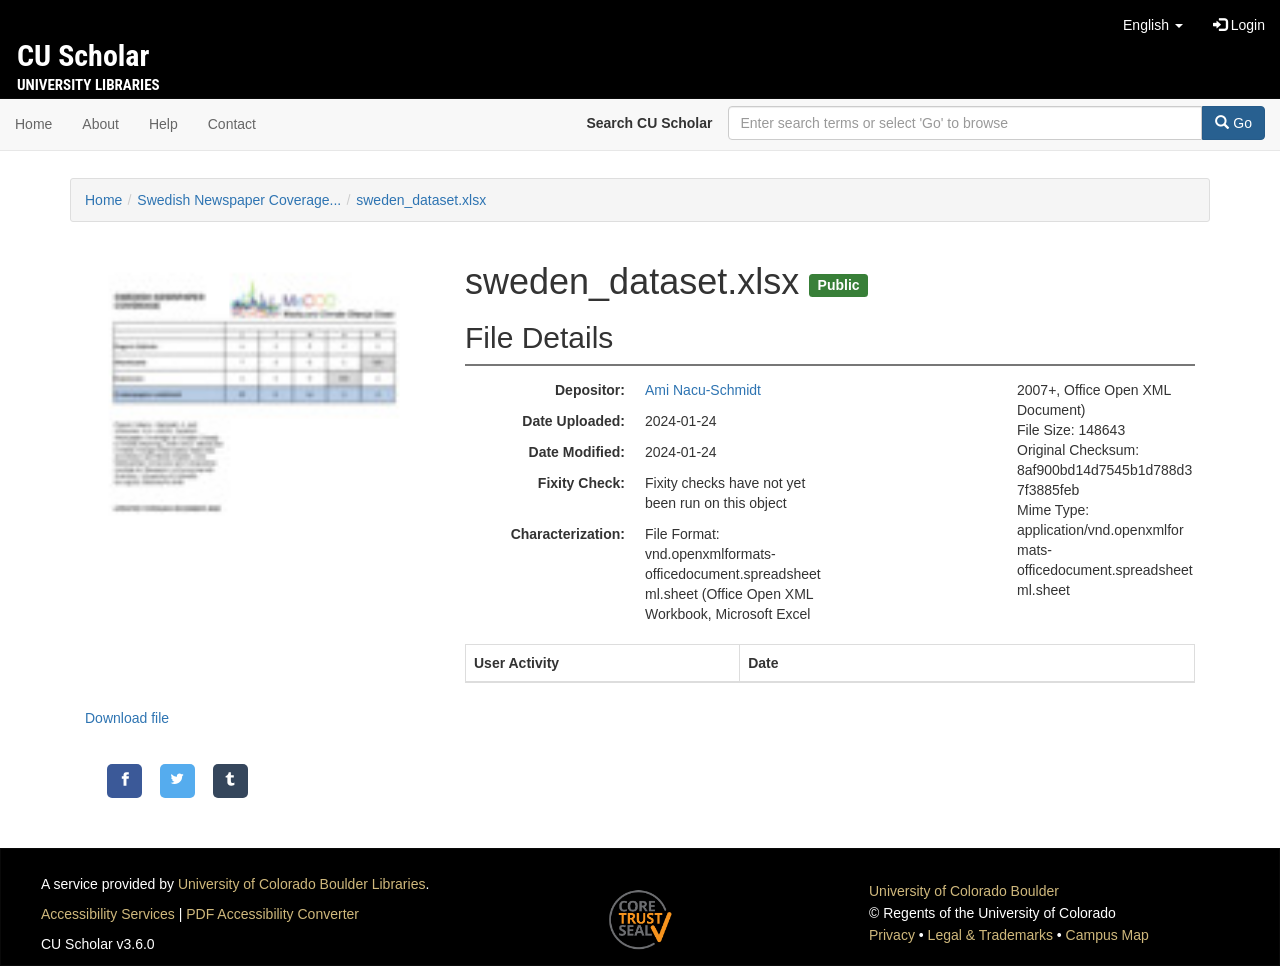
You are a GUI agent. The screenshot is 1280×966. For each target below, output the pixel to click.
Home (33, 124)
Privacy (892, 935)
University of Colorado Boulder (964, 891)
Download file (127, 718)
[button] (1153, 25)
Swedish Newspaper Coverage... (239, 200)
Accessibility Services (108, 914)
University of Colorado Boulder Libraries (301, 884)
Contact (232, 124)
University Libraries (88, 85)
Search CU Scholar (649, 123)
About (100, 124)
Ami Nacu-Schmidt (703, 390)
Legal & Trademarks (990, 935)
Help (163, 124)
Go (1233, 123)
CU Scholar (83, 55)
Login (1239, 25)
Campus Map (1107, 935)
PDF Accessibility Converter (272, 914)
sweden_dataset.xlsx (421, 200)
